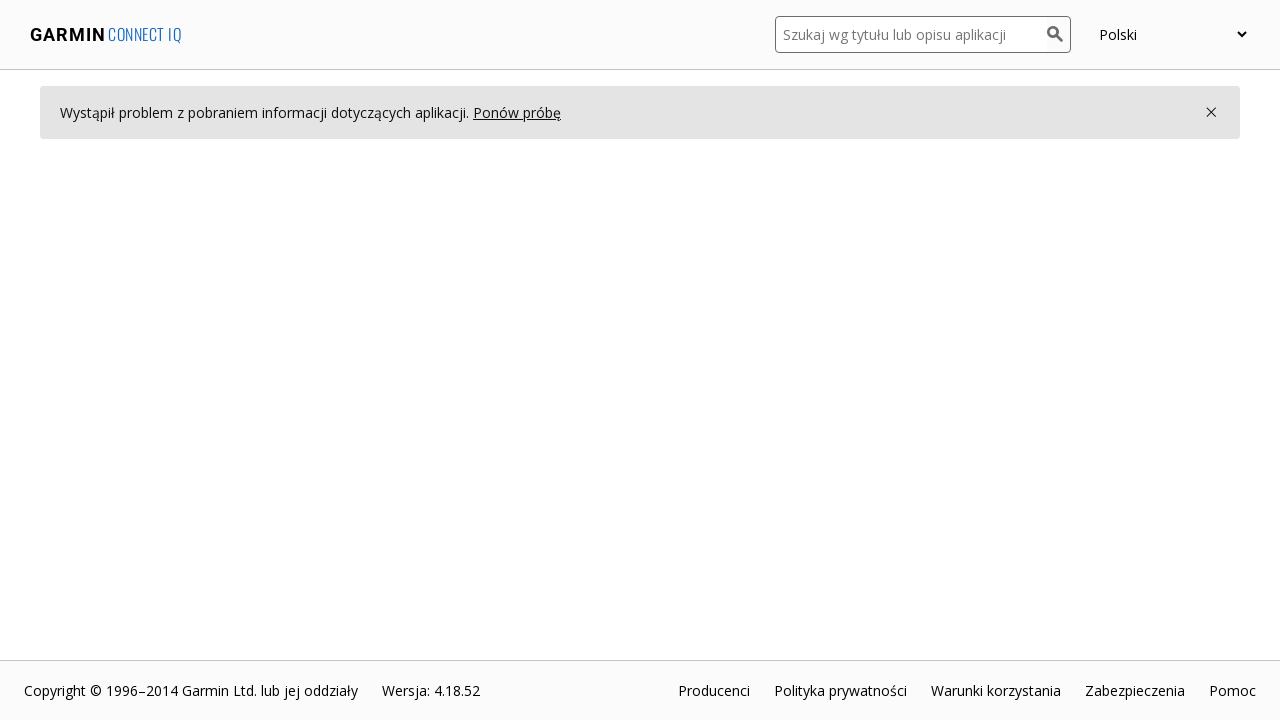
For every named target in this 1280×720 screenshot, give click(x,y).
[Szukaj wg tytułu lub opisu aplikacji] (911, 34)
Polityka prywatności (840, 690)
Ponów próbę (517, 112)
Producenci (714, 690)
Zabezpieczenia (1135, 690)
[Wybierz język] (1172, 34)
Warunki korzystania (996, 690)
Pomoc (1232, 690)
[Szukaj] (1059, 34)
